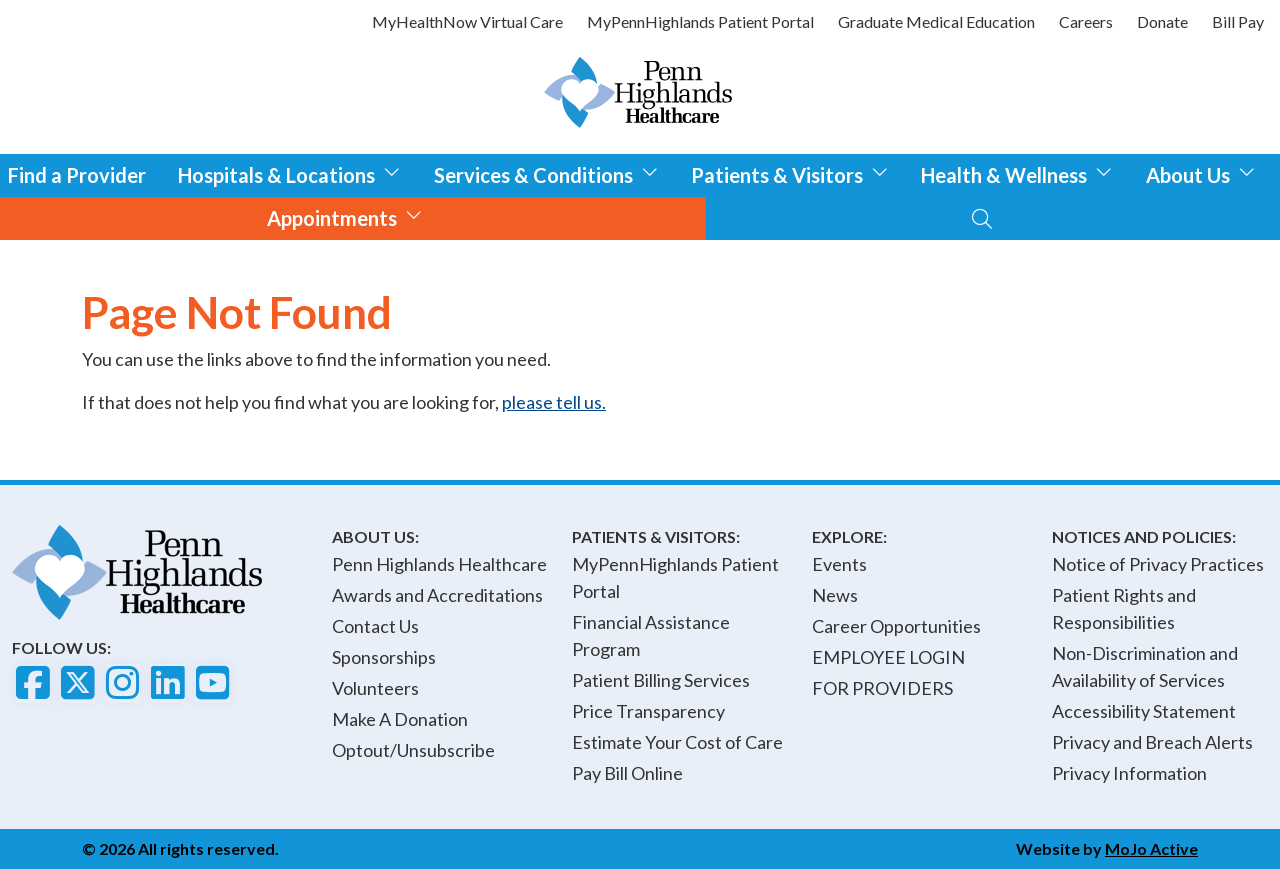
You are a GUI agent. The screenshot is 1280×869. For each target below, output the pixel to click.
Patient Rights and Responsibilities (1124, 608)
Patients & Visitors (790, 172)
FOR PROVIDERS (882, 688)
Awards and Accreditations (437, 595)
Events (839, 564)
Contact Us (375, 626)
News (835, 595)
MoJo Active (1151, 848)
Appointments (345, 215)
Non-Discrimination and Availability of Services (1145, 666)
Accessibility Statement (1144, 711)
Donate (1162, 21)
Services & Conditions (546, 172)
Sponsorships (384, 657)
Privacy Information (1129, 773)
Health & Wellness (1017, 172)
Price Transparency (648, 711)
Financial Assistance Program (651, 635)
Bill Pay (1238, 21)
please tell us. (554, 402)
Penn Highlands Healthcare (439, 564)
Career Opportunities (896, 626)
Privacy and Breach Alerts (1152, 742)
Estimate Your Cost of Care (677, 742)
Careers (1086, 21)
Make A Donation (400, 719)
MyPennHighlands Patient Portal (700, 21)
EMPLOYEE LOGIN (888, 657)
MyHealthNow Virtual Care (467, 21)
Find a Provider (77, 175)
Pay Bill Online (627, 773)
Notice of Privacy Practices (1158, 564)
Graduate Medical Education (936, 21)
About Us (1201, 172)
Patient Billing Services (661, 680)
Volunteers (375, 688)
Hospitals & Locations (289, 172)
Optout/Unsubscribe (413, 750)
